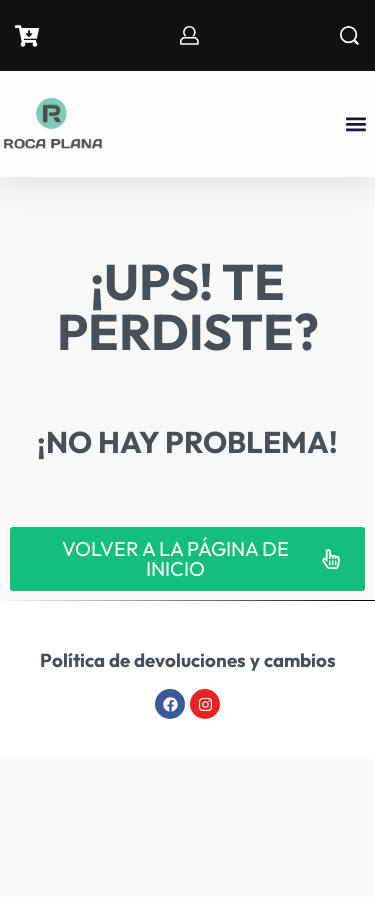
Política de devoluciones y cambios (188, 660)
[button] (355, 123)
